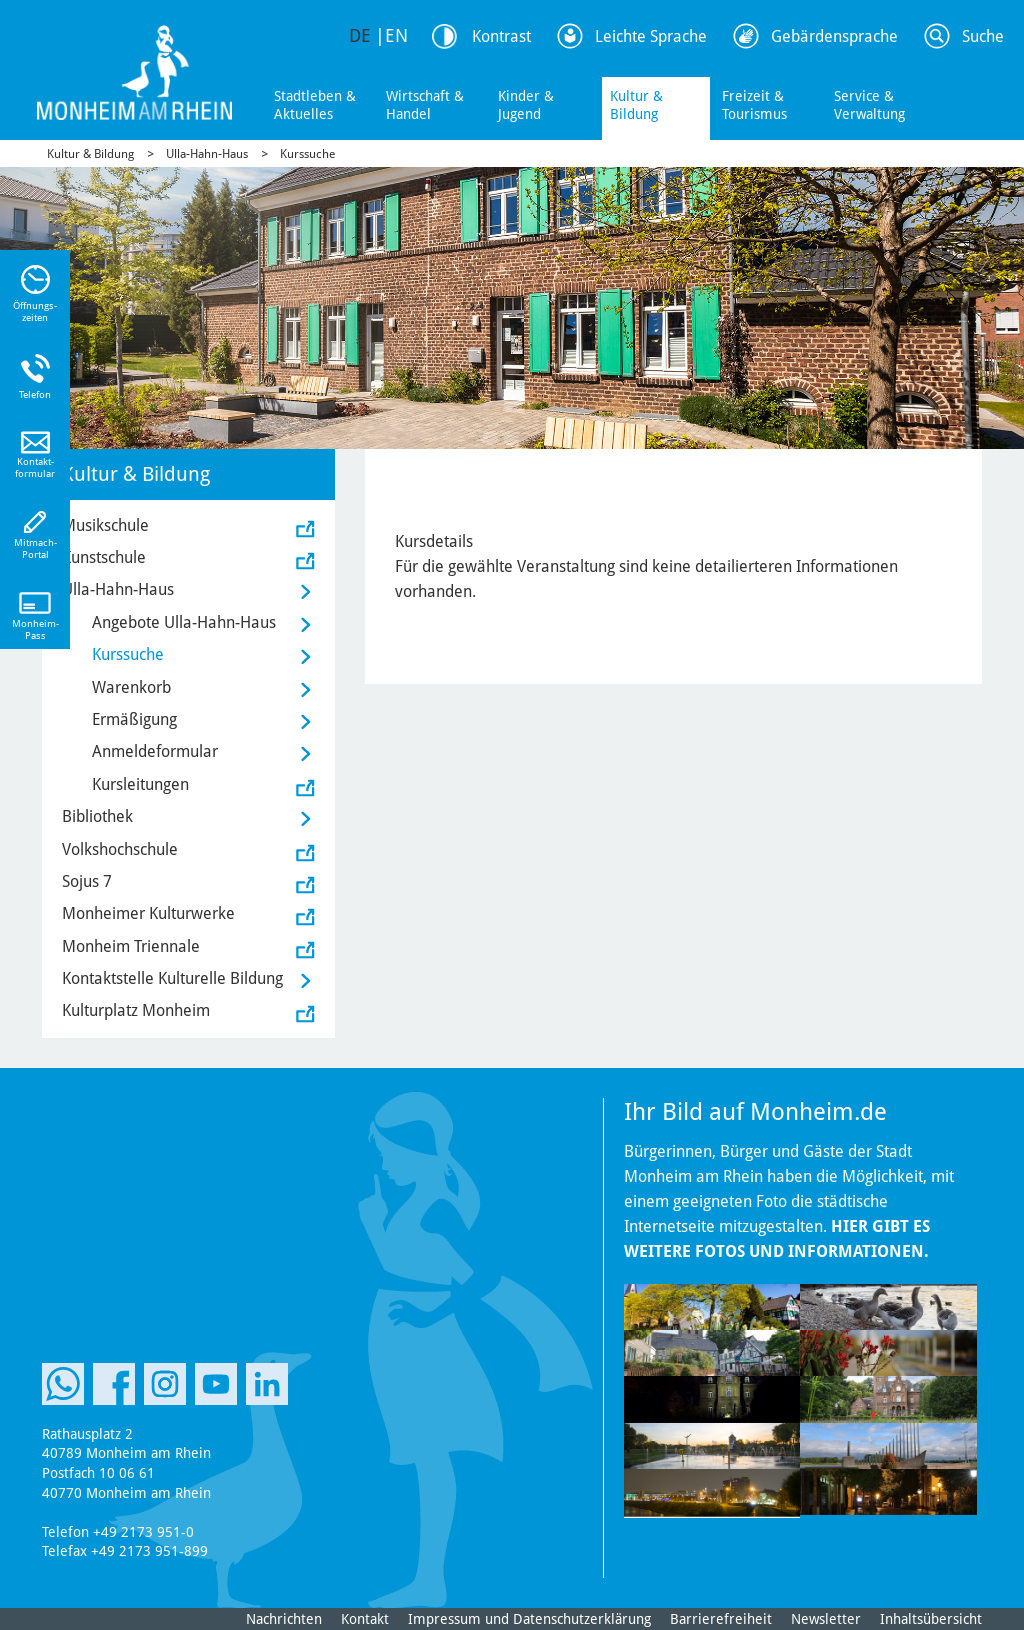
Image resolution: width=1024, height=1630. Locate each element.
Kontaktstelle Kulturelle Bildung (172, 978)
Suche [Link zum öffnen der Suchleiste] (983, 36)
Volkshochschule (120, 849)
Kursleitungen (140, 784)
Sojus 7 (87, 881)
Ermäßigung (134, 719)
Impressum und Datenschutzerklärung (529, 1619)
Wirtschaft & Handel (425, 105)
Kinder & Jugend (526, 105)
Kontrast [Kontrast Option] (501, 36)
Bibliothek (97, 816)
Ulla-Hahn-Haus (207, 154)
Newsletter (826, 1619)
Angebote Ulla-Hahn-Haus (184, 622)
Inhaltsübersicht (931, 1619)
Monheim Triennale (131, 946)
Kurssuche (307, 154)
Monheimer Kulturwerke (148, 913)
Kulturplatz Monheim (136, 1010)
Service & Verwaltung (869, 105)
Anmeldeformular (155, 751)
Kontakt (365, 1619)
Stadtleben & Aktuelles (315, 105)
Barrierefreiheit (721, 1619)
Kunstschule (104, 557)
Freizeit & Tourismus (754, 105)
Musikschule (105, 525)
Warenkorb (131, 687)
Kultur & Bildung (636, 105)
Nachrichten (284, 1619)
